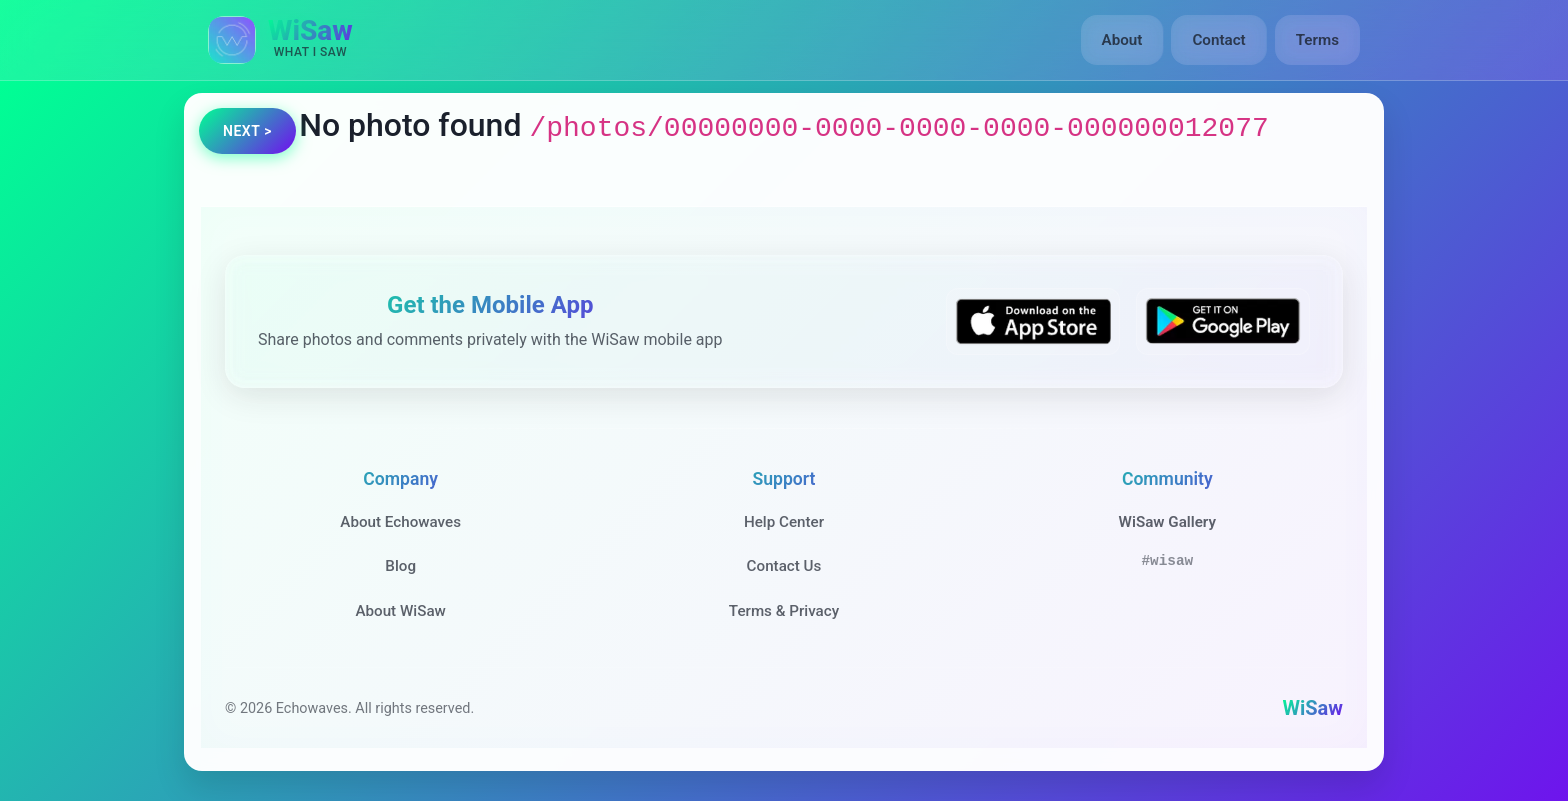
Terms (1317, 40)
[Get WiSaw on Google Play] (1223, 321)
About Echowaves (400, 522)
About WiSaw (400, 611)
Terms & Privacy (784, 611)
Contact (1218, 40)
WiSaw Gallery (1167, 522)
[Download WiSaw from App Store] (1033, 321)
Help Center (784, 522)
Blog (400, 566)
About (1122, 40)
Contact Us (784, 566)
